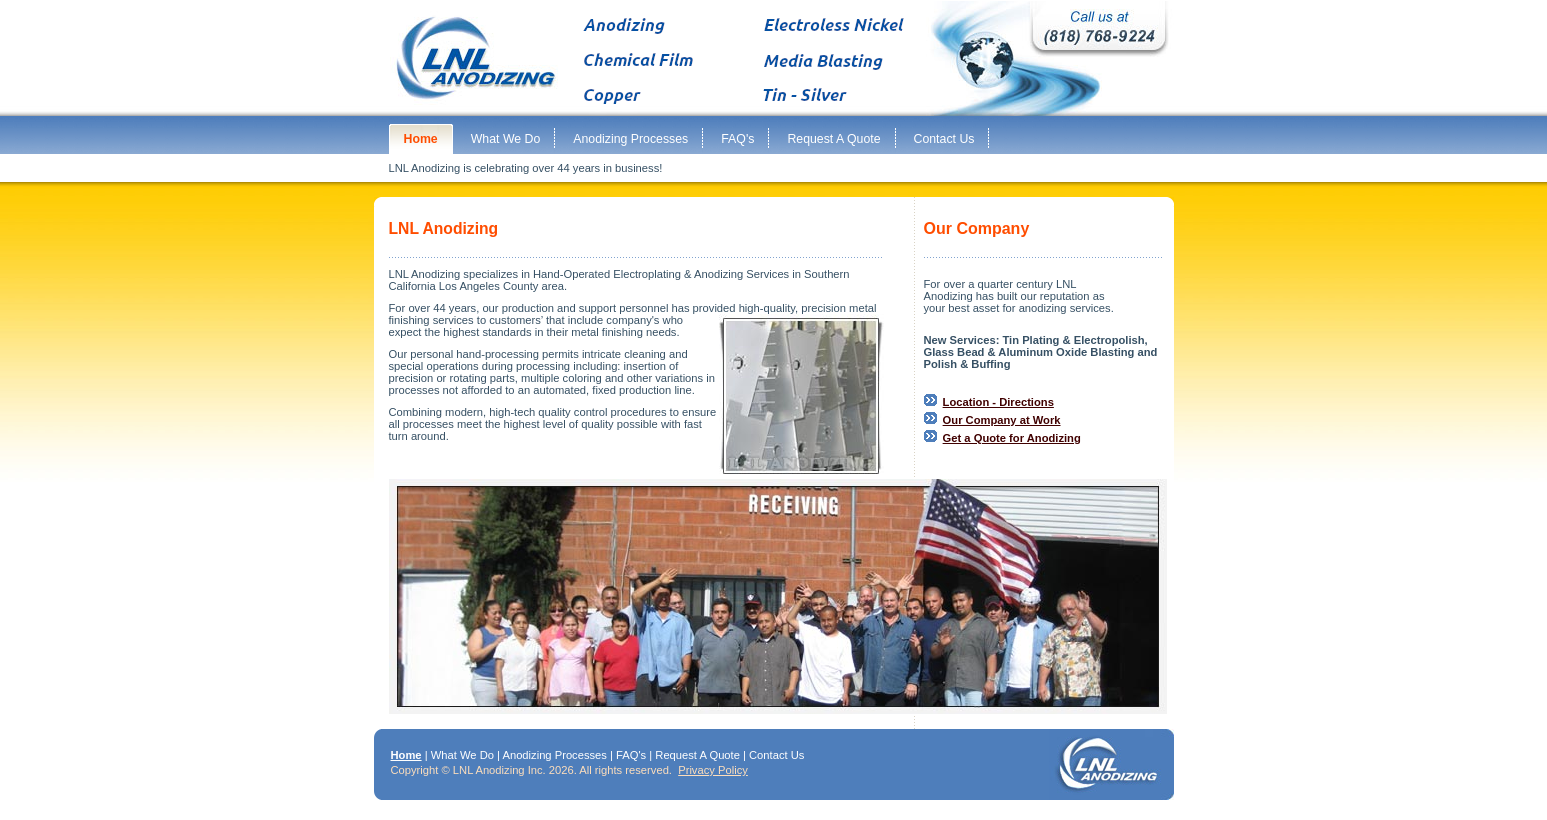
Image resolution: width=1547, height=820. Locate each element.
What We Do (462, 755)
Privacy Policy (713, 770)
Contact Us (776, 755)
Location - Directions (998, 402)
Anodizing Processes (554, 755)
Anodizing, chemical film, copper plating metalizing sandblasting (774, 58)
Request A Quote (697, 755)
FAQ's (631, 755)
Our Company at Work (1002, 420)
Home (406, 755)
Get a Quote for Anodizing (1012, 438)
